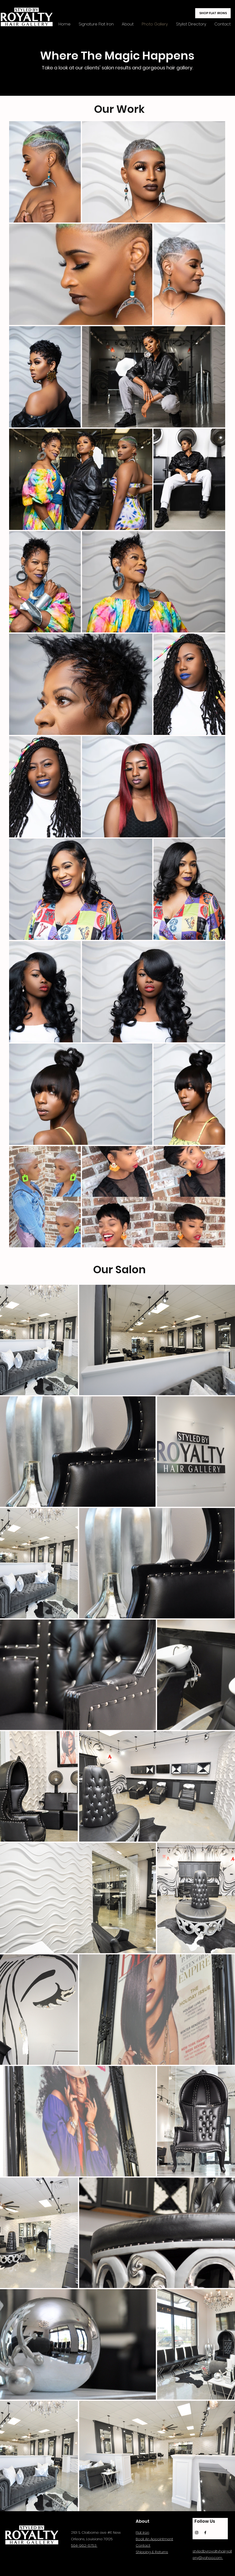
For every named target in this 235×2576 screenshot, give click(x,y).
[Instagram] (196, 2532)
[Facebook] (205, 2532)
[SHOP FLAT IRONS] (213, 13)
